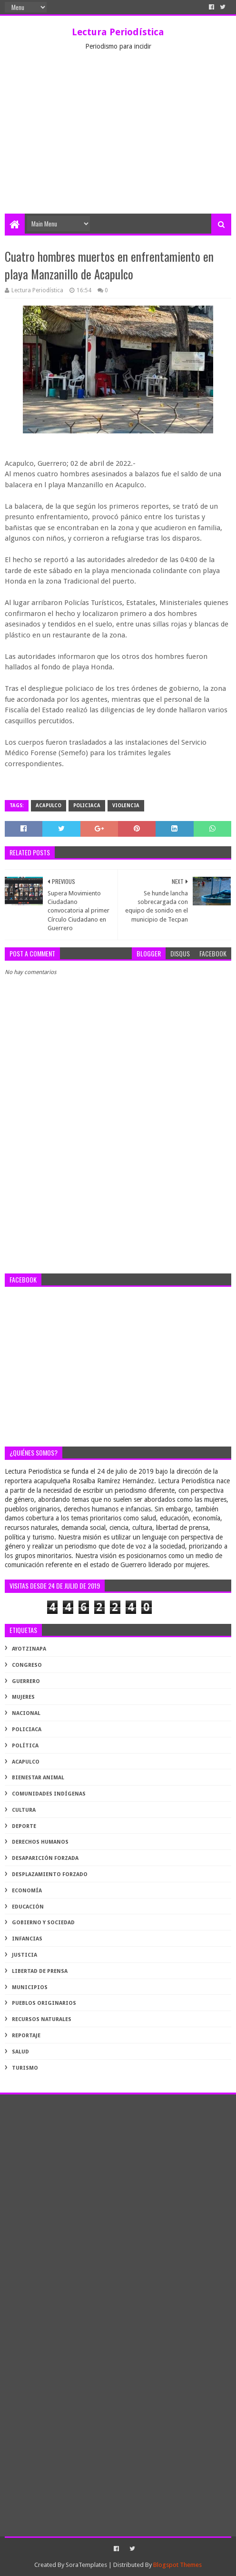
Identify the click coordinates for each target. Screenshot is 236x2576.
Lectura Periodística (118, 32)
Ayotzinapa (29, 1649)
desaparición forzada (45, 1858)
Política (25, 1746)
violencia (125, 805)
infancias (27, 1939)
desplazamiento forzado (50, 1874)
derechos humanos (40, 1842)
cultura (24, 1810)
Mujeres (23, 1697)
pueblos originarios (44, 2003)
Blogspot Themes (177, 2564)
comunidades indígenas (49, 1794)
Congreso (27, 1665)
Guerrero (26, 1681)
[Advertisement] (118, 142)
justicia (24, 1955)
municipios (30, 1987)
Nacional (26, 1713)
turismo (25, 2068)
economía (27, 1891)
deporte (24, 1826)
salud (20, 2052)
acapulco (48, 805)
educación (28, 1907)
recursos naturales (41, 2019)
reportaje (26, 2035)
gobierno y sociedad (43, 1922)
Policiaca (86, 805)
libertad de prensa (40, 1971)
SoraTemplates (86, 2564)
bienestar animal (38, 1778)
